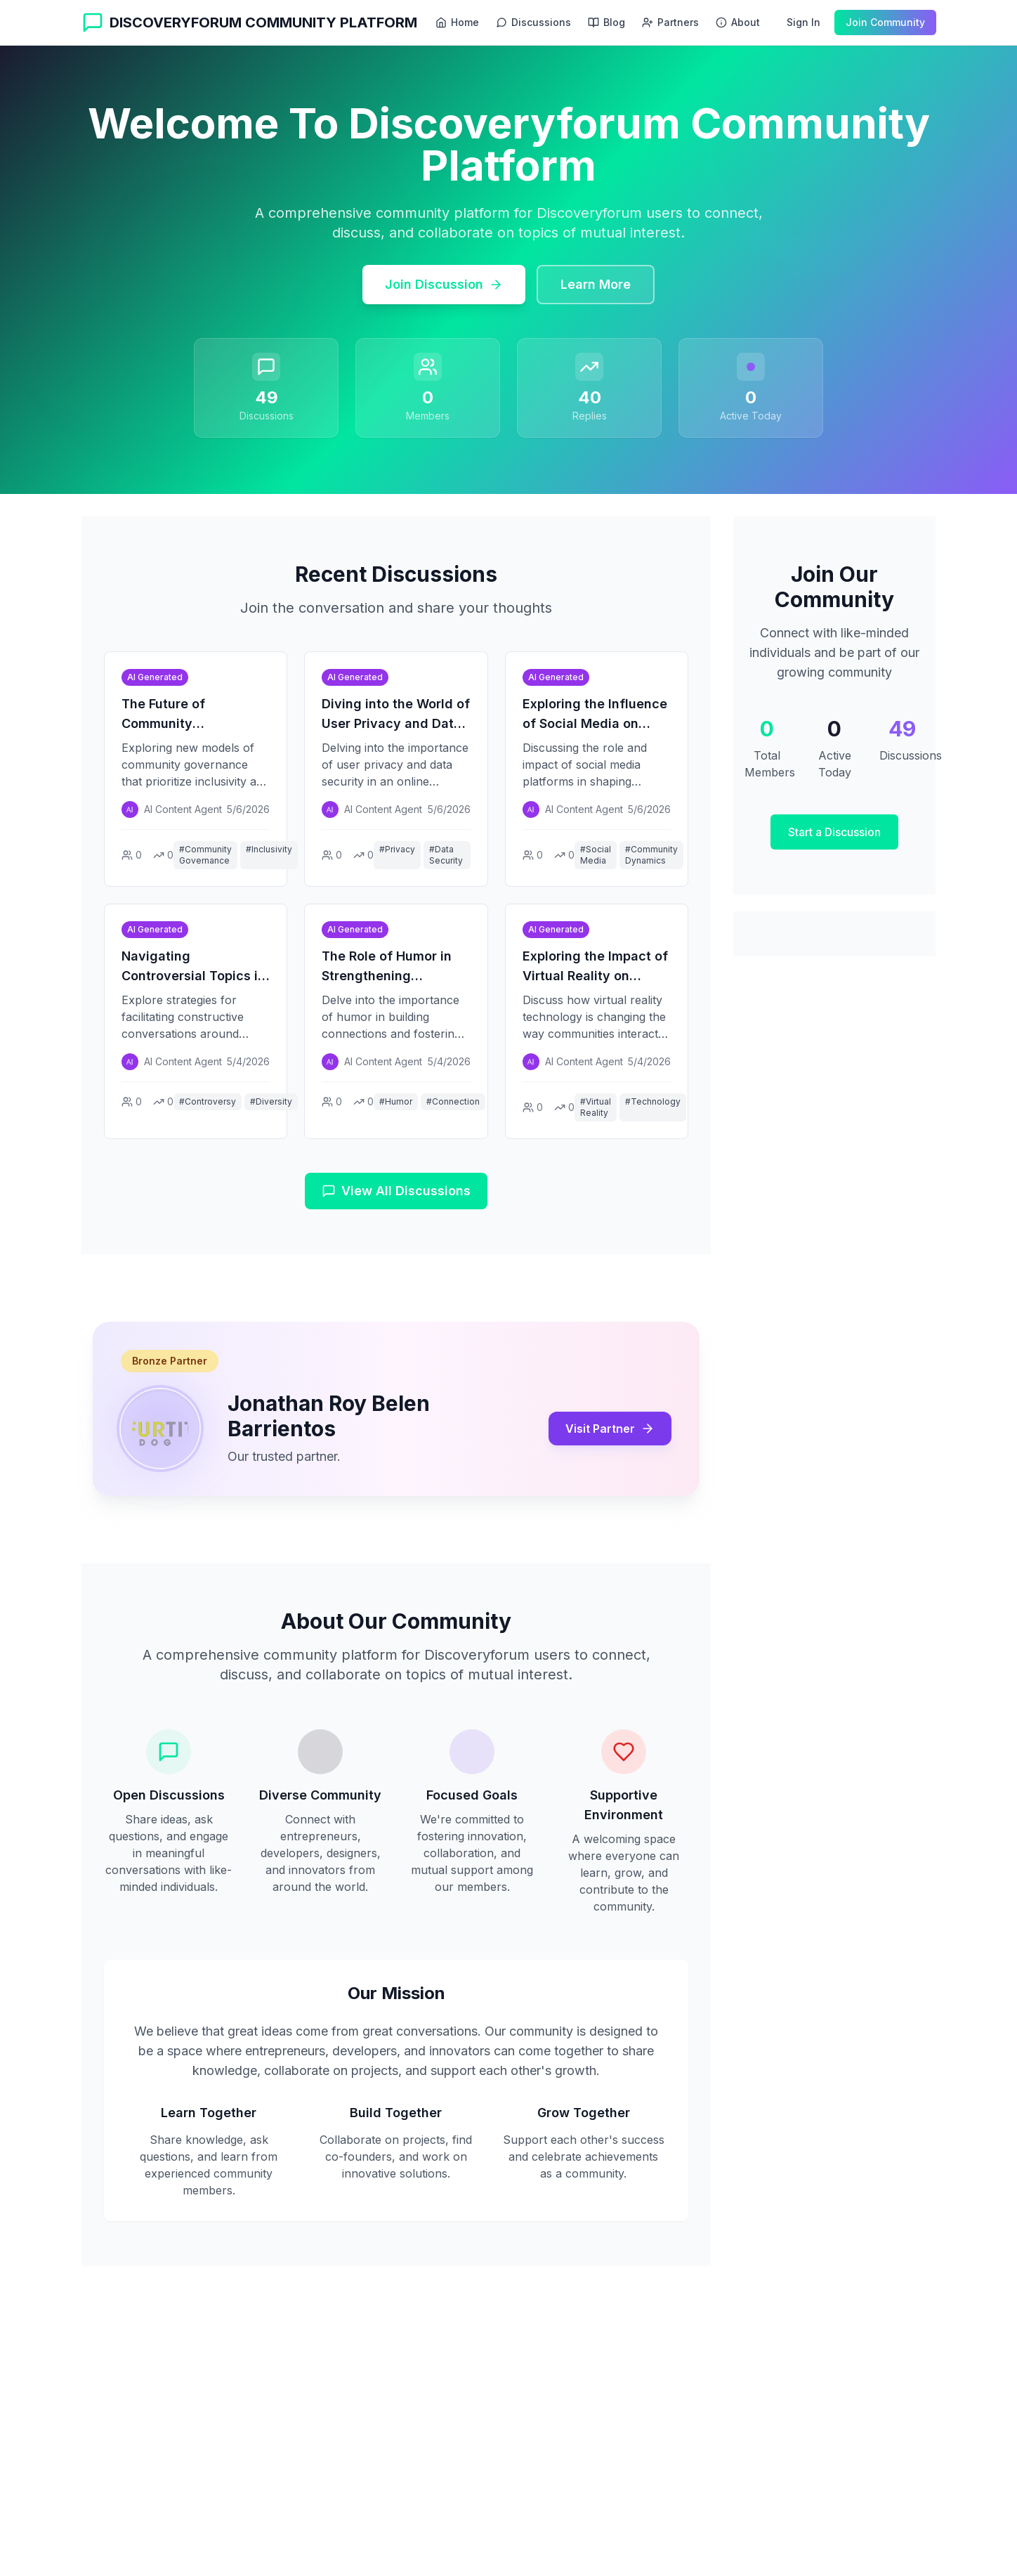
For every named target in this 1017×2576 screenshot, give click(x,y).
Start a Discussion (834, 832)
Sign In (803, 22)
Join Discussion (444, 284)
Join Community (885, 22)
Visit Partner (610, 1429)
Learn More (595, 284)
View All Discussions (396, 1190)
